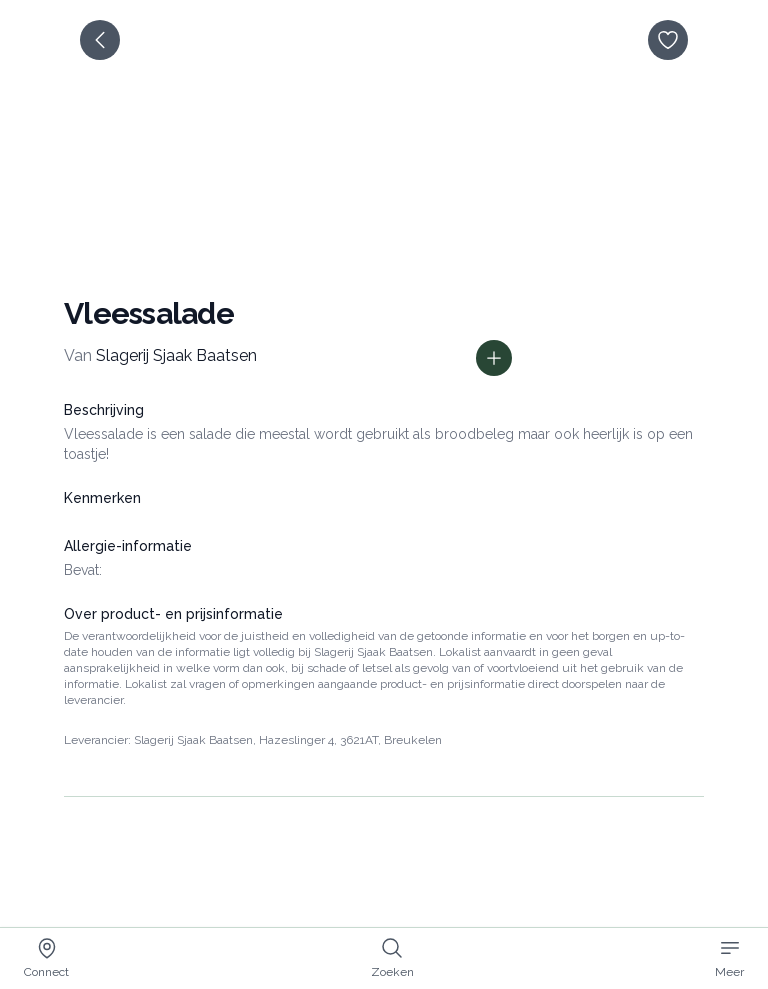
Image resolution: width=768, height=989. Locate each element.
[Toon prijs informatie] (494, 358)
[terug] (100, 40)
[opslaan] (668, 40)
